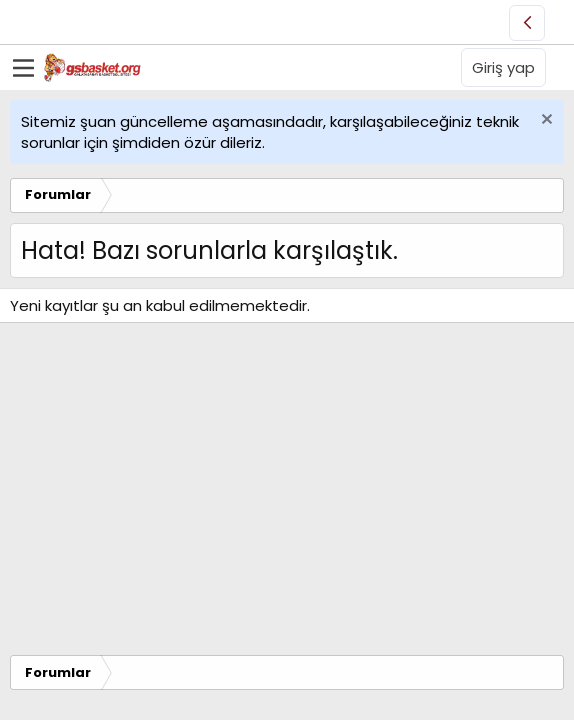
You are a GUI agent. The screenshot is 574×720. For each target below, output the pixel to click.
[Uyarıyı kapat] (544, 121)
